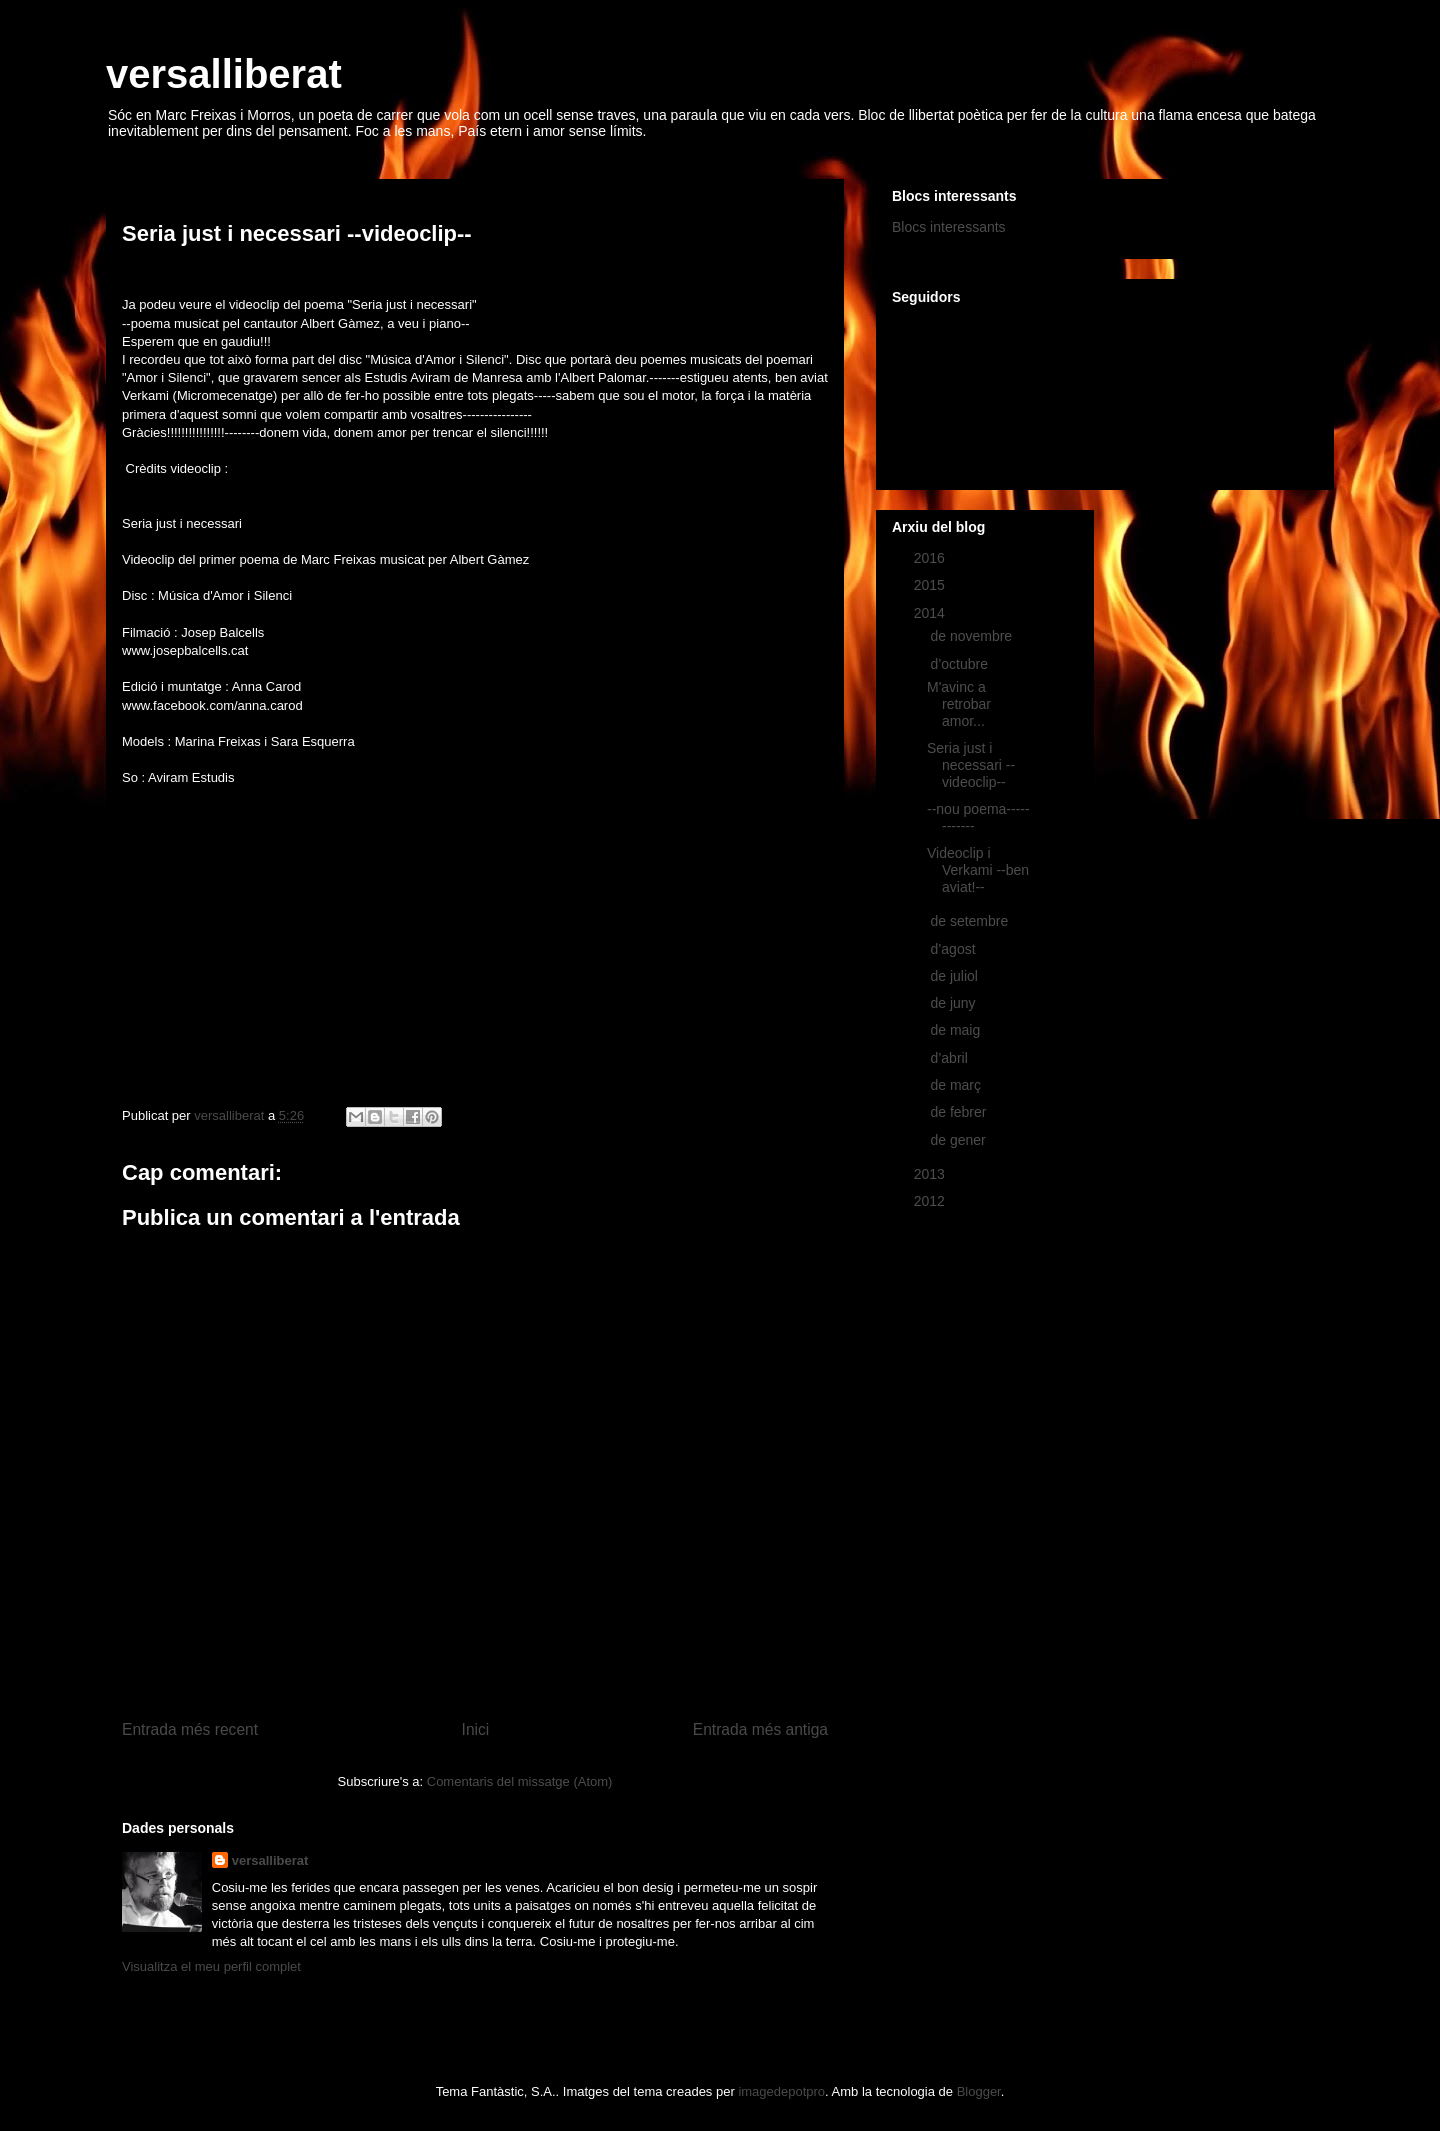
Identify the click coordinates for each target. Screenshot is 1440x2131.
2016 (931, 558)
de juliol (955, 976)
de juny (954, 1003)
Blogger (979, 2091)
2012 (931, 1201)
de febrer (960, 1112)
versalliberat (224, 74)
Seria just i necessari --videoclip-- (971, 765)
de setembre (971, 921)
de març (957, 1085)
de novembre (973, 636)
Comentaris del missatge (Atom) (520, 1781)
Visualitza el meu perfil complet (211, 1966)
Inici (476, 1729)
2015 (931, 585)
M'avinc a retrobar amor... (959, 704)
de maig (957, 1030)
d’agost (954, 949)
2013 (931, 1174)
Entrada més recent (190, 1729)
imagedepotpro (781, 2091)
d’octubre (960, 664)
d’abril (950, 1058)
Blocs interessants (949, 227)
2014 (931, 613)
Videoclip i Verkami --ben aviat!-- (978, 870)
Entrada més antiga (760, 1729)
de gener (959, 1140)
